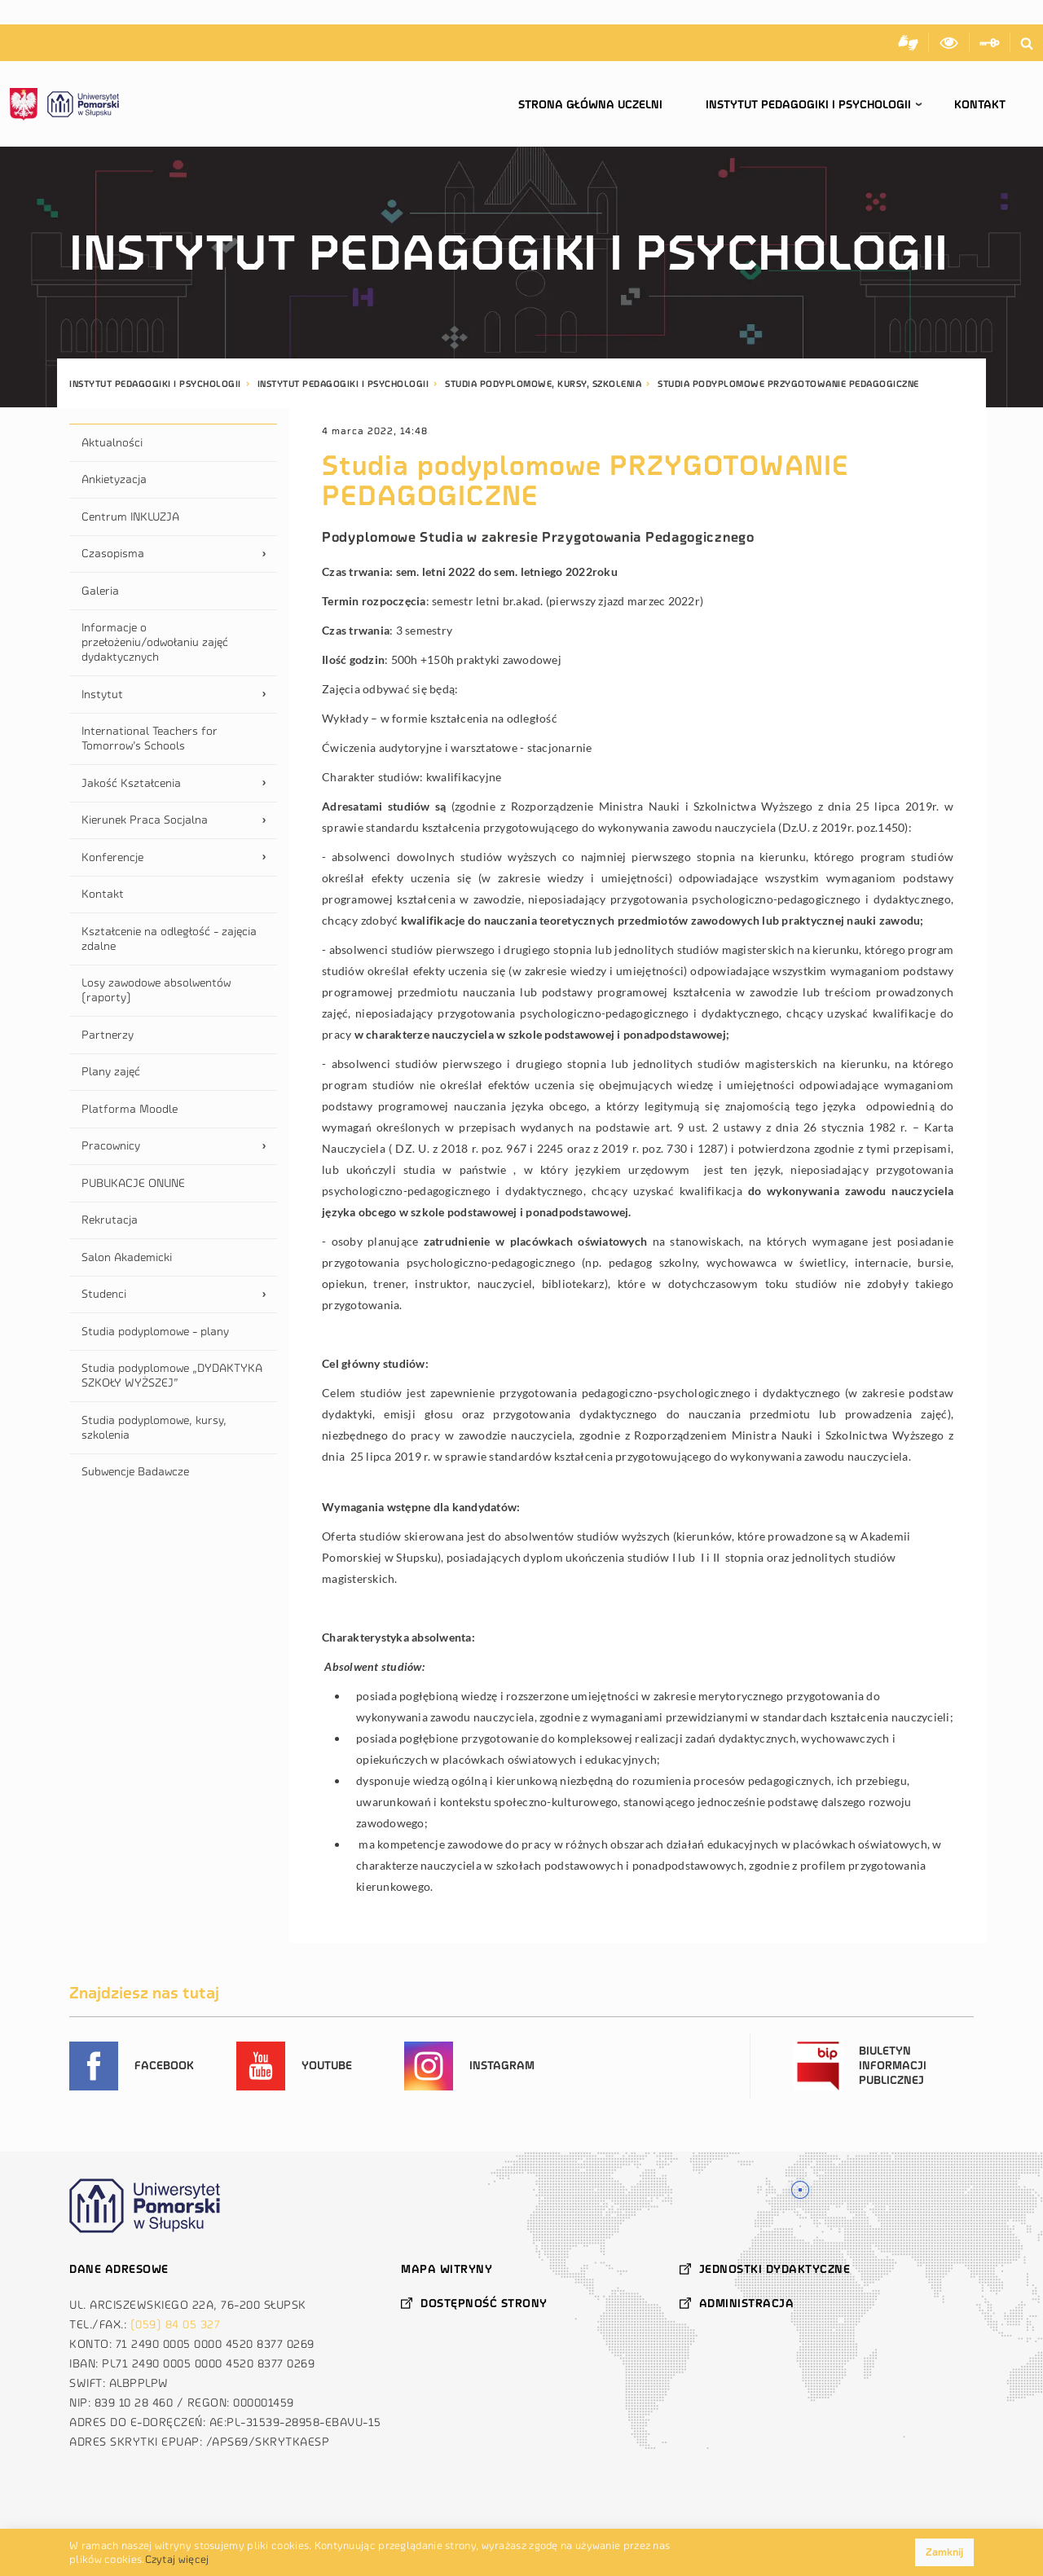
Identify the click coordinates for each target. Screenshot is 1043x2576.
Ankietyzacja (114, 479)
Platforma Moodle (129, 1109)
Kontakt (980, 105)
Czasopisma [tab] (112, 553)
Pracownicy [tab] (110, 1146)
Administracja (746, 2303)
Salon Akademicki (126, 1257)
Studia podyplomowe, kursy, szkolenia (154, 1427)
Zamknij (944, 2552)
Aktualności (112, 443)
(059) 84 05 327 (175, 2325)
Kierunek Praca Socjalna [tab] (144, 820)
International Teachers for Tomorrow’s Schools (149, 738)
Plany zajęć (110, 1072)
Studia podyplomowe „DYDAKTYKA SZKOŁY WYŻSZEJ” (171, 1375)
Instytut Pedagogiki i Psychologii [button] (808, 105)
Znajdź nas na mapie (800, 2188)
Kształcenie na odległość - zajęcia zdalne (169, 939)
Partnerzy (107, 1035)
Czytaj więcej (177, 2559)
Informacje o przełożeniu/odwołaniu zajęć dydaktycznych (154, 642)
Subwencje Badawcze (135, 1472)
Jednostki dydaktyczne (775, 2269)
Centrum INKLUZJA (130, 517)
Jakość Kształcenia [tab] (131, 783)
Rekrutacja (109, 1220)
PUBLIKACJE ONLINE (133, 1183)
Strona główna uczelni (590, 105)
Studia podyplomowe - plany (155, 1332)
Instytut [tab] (102, 694)
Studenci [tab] (103, 1294)
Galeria (100, 591)
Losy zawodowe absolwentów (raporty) (156, 990)
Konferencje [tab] (112, 857)
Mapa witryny (446, 2269)
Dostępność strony (484, 2303)
